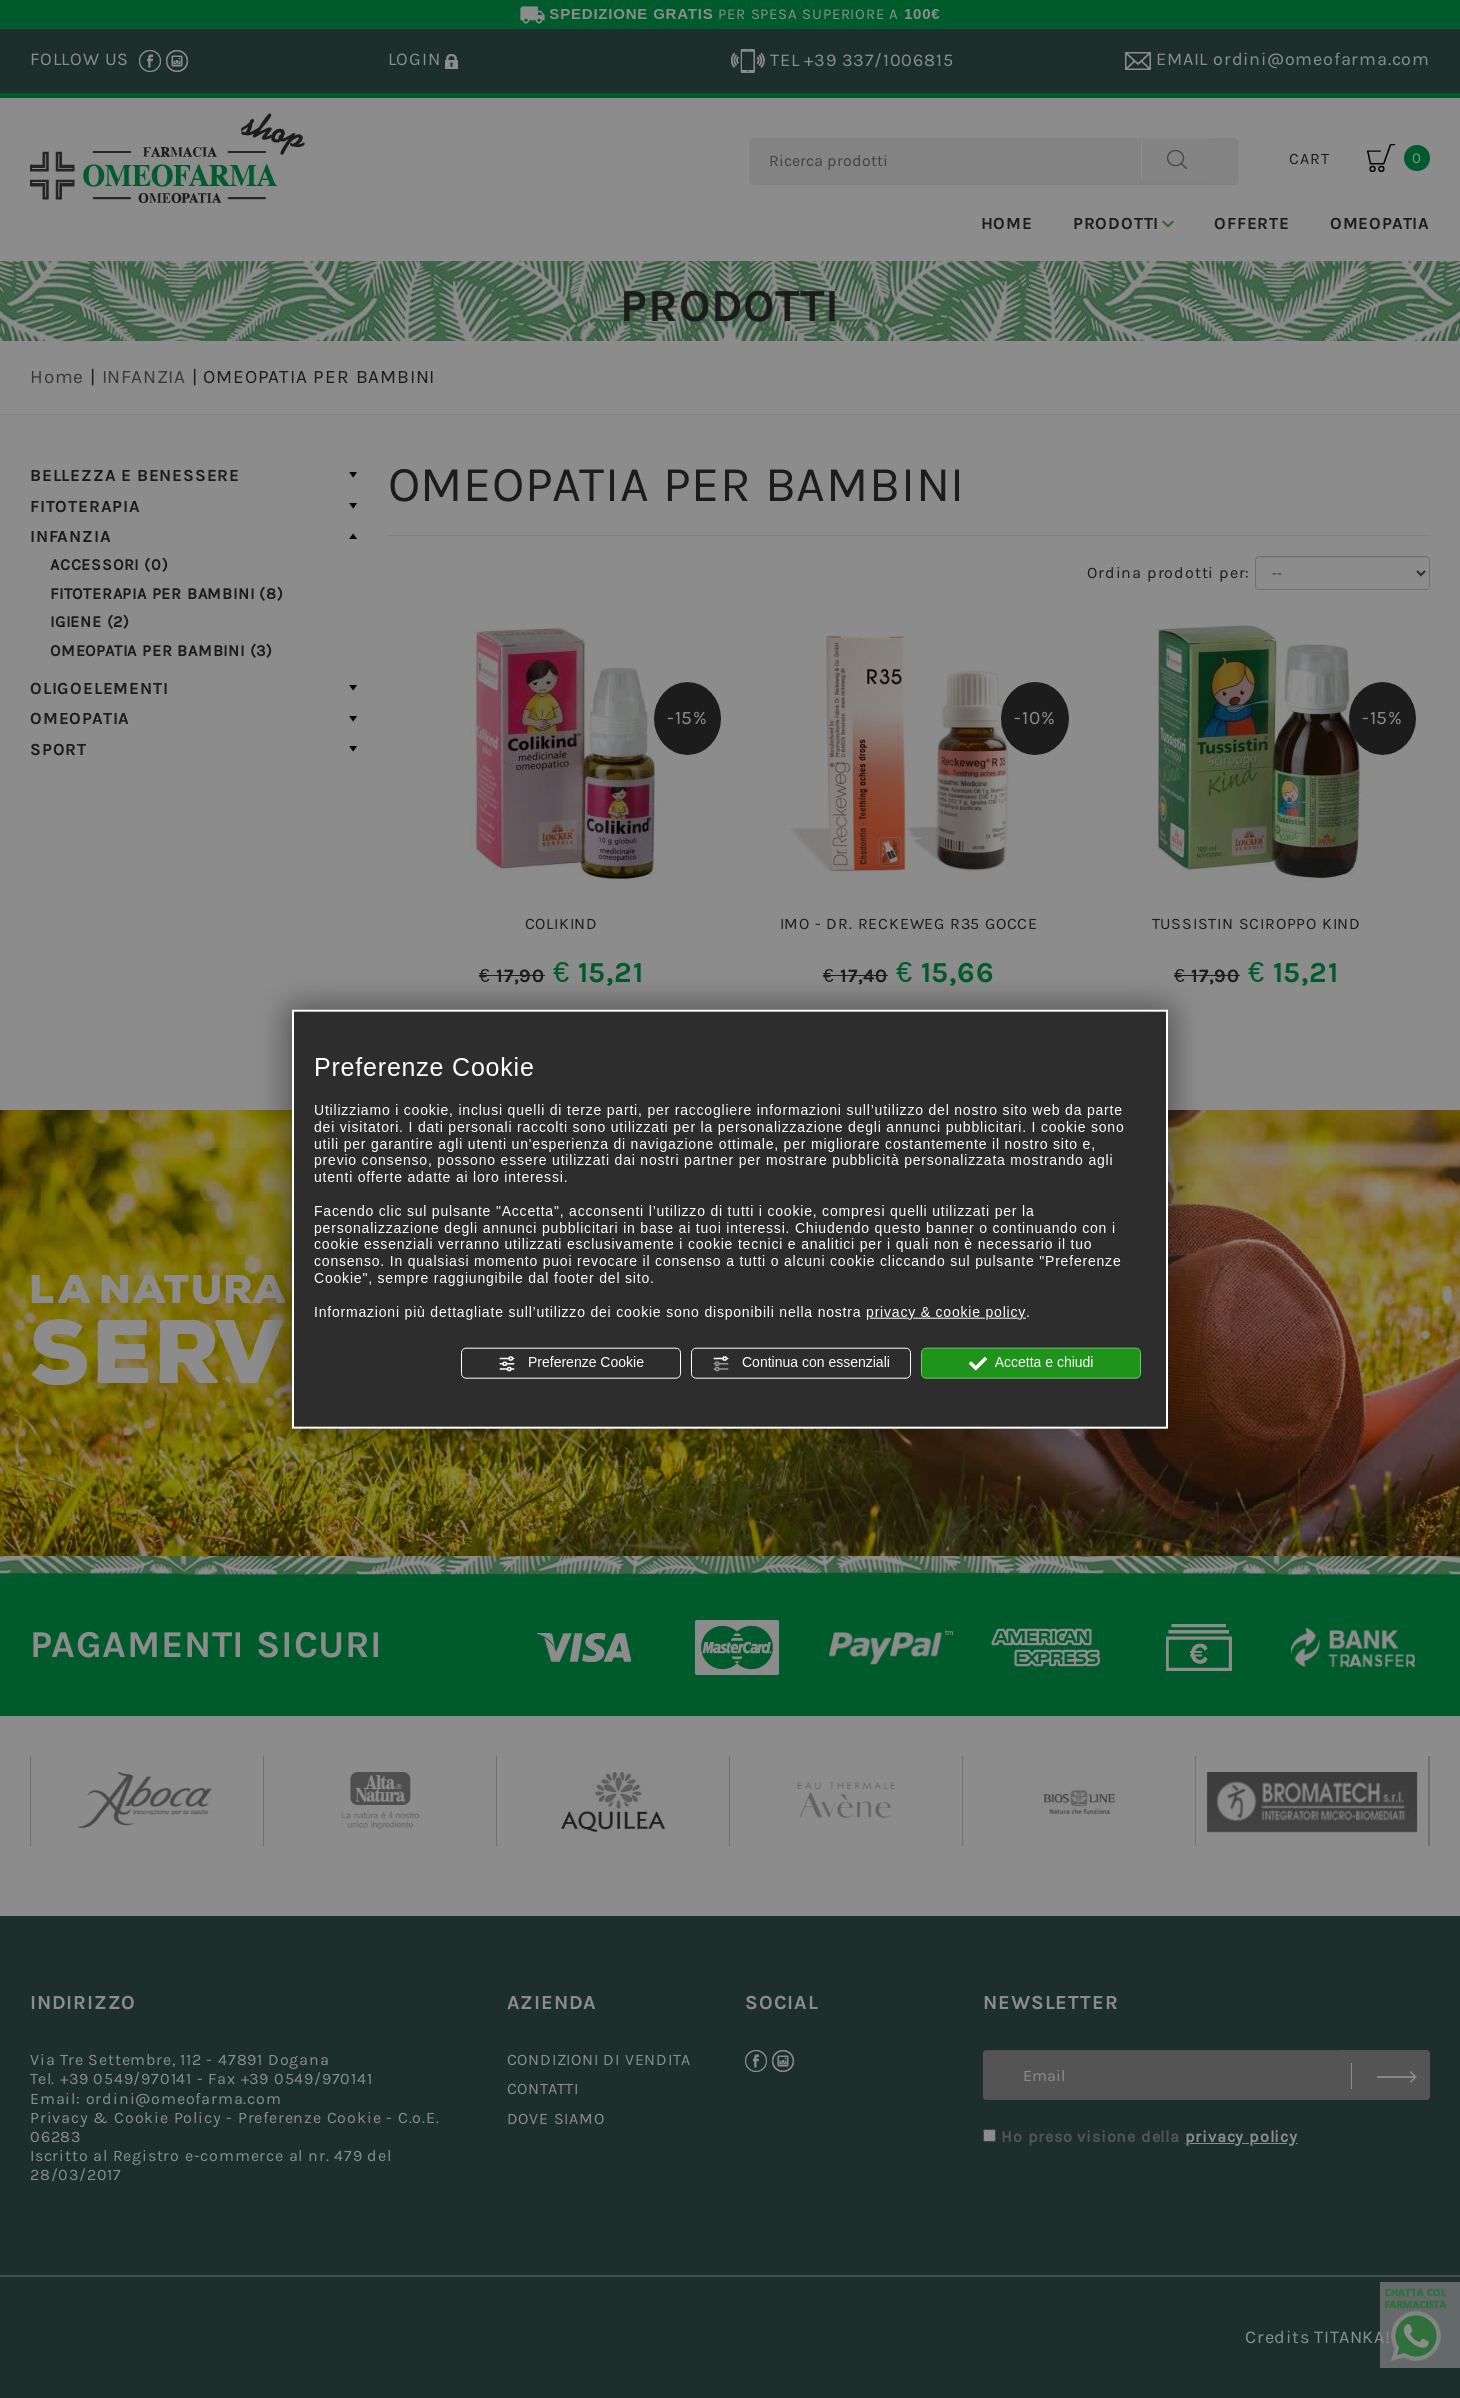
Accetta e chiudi (1031, 1363)
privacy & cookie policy (946, 1311)
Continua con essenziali (801, 1363)
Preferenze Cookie (571, 1363)
